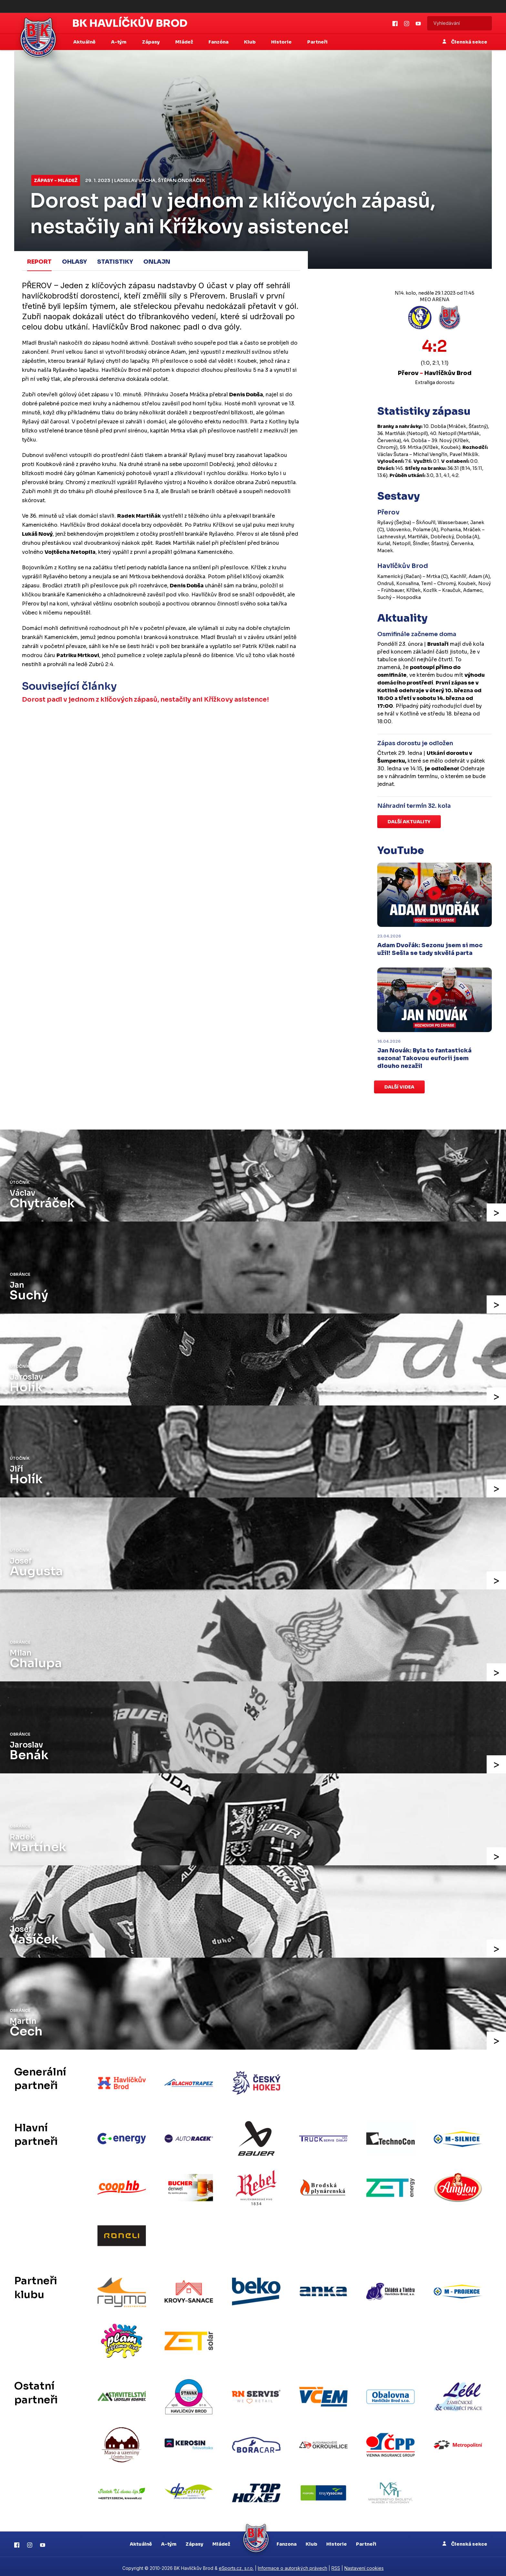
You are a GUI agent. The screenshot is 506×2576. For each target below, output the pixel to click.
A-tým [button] (119, 42)
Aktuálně (141, 2540)
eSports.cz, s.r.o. (236, 2565)
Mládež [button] (184, 42)
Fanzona (287, 2540)
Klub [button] (250, 42)
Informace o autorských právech (292, 2565)
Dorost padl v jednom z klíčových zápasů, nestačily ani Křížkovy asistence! (145, 699)
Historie (336, 2540)
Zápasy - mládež (55, 180)
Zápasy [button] (151, 42)
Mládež (221, 2540)
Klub (311, 2540)
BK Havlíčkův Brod (129, 23)
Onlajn (156, 261)
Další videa (399, 1087)
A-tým (169, 2540)
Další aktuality (409, 822)
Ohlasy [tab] (74, 261)
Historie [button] (282, 42)
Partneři (317, 42)
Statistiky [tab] (115, 261)
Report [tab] (39, 261)
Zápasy (194, 2540)
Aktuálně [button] (84, 42)
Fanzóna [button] (218, 42)
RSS (335, 2565)
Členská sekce (464, 42)
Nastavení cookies (364, 2565)
